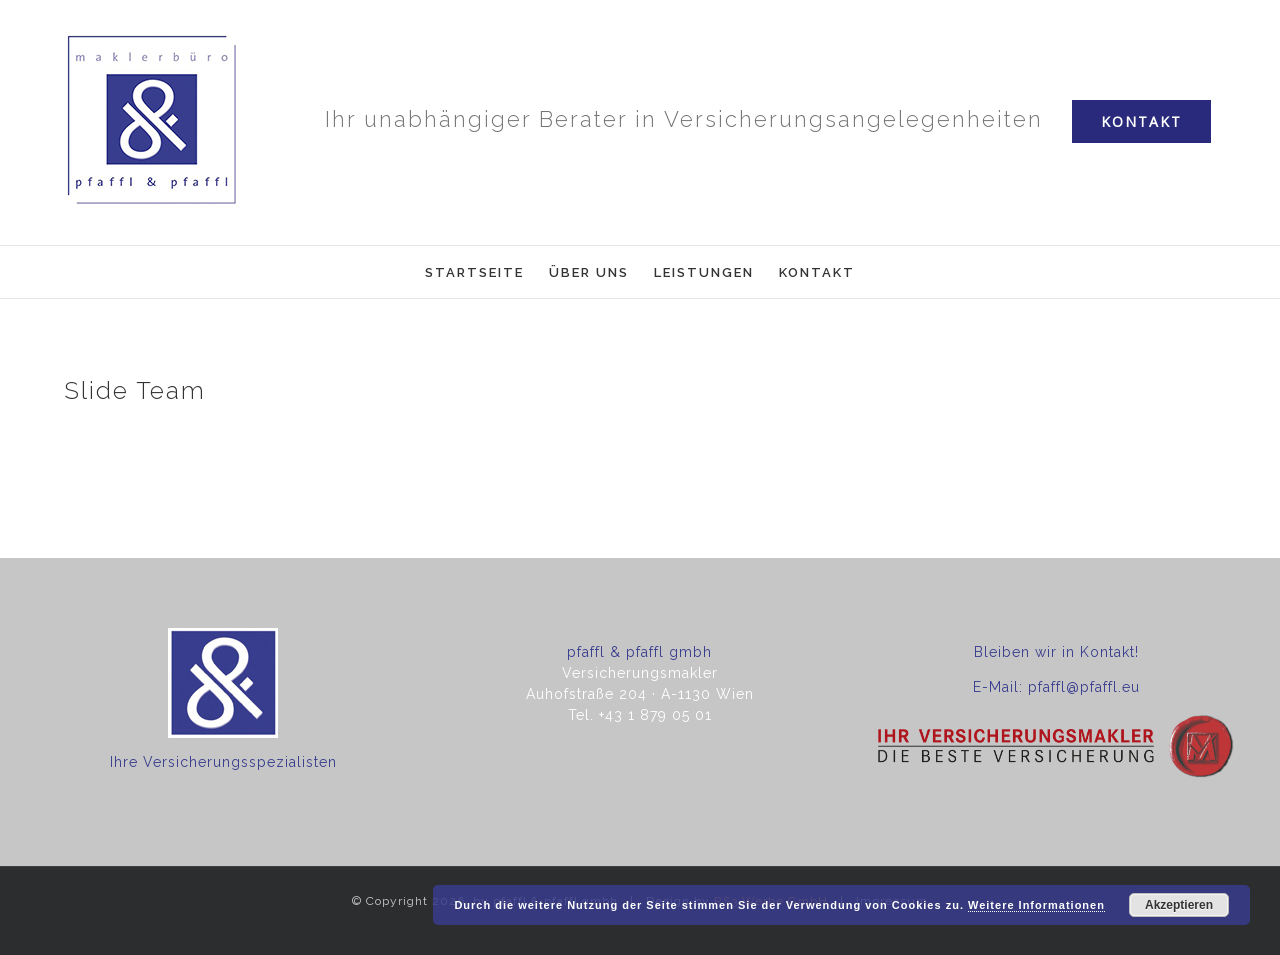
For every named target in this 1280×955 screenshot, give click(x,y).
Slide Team (135, 390)
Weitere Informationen (1036, 905)
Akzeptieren (1179, 905)
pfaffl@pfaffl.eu (1084, 687)
